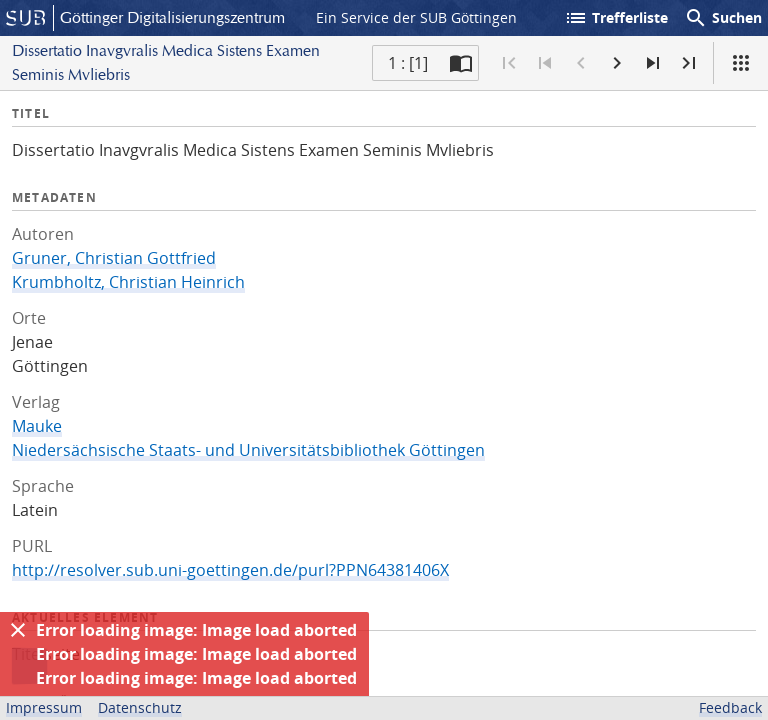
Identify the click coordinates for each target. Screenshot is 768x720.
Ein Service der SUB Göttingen (416, 17)
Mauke (37, 426)
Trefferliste (616, 18)
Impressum (44, 707)
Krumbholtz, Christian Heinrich (128, 282)
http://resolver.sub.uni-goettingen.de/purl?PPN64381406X (230, 570)
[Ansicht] (741, 63)
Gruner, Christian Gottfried (114, 258)
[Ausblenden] (18, 630)
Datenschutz (140, 707)
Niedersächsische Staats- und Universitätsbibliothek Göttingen (248, 450)
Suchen (723, 18)
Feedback (730, 707)
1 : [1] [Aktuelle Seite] (408, 63)
